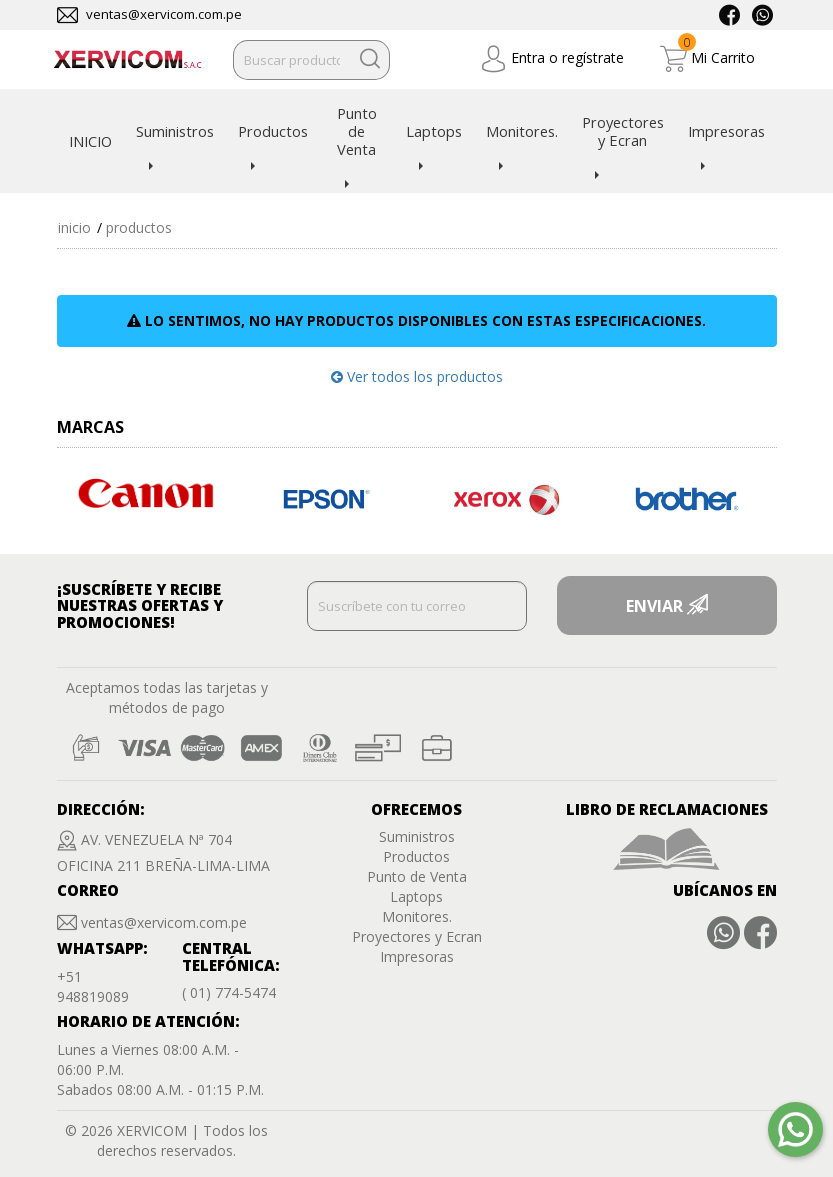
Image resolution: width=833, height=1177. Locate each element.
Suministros (175, 131)
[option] (147, 493)
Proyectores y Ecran (623, 131)
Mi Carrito (707, 59)
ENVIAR (666, 606)
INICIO (90, 141)
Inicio (74, 227)
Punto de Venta (357, 131)
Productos (273, 131)
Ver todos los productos (417, 376)
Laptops (434, 131)
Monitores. (522, 131)
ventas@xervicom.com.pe (164, 14)
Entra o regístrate (552, 59)
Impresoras (726, 131)
